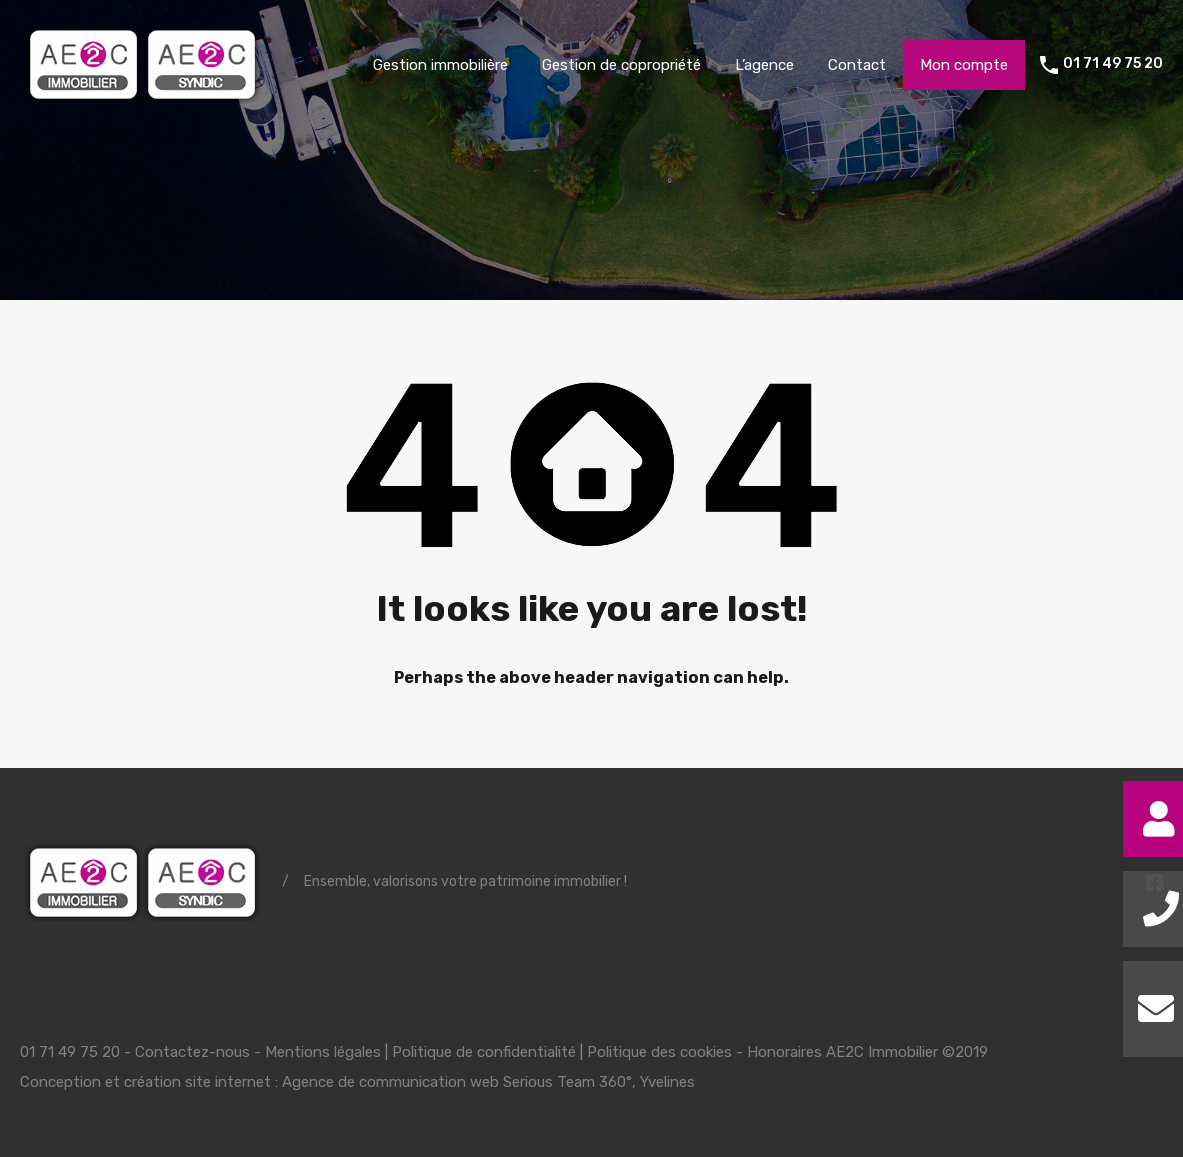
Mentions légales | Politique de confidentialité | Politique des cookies (498, 1052)
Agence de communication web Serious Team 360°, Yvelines (488, 1082)
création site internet (197, 1082)
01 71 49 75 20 (1113, 64)
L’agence (764, 65)
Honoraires (784, 1052)
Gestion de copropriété (621, 65)
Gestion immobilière (440, 65)
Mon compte (964, 65)
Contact (857, 65)
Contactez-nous (192, 1052)
